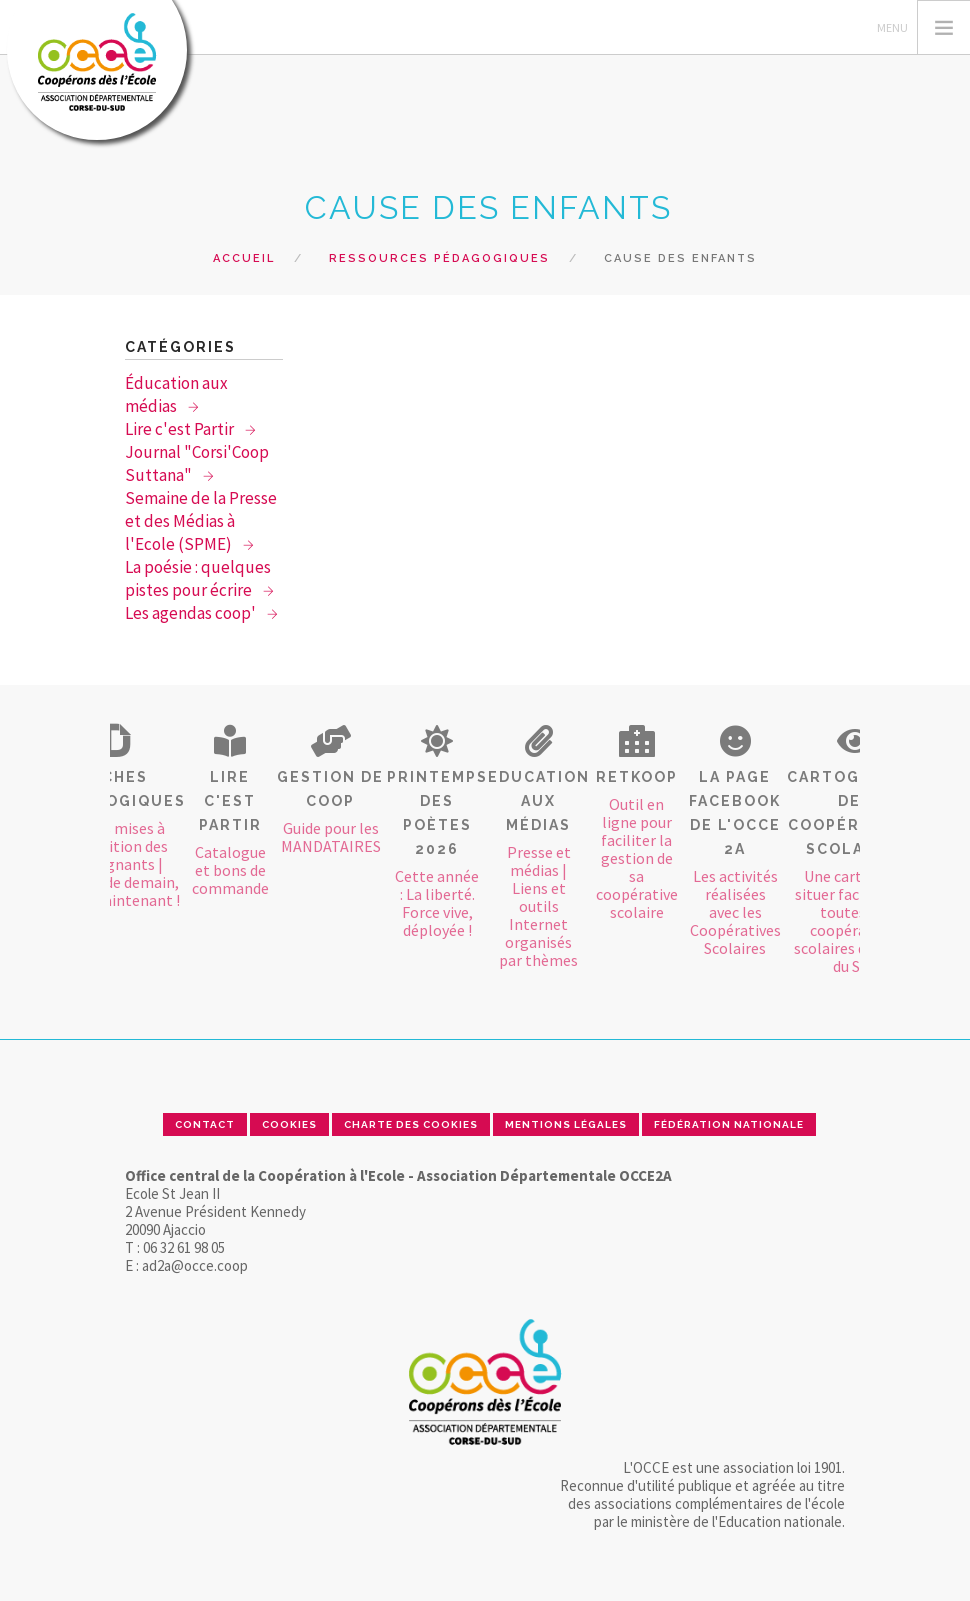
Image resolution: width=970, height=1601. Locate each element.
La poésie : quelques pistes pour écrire (198, 578)
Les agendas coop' (192, 613)
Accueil (244, 258)
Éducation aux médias (176, 394)
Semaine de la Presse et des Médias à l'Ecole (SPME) (201, 521)
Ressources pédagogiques (439, 258)
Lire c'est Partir (181, 429)
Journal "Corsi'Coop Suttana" (197, 463)
